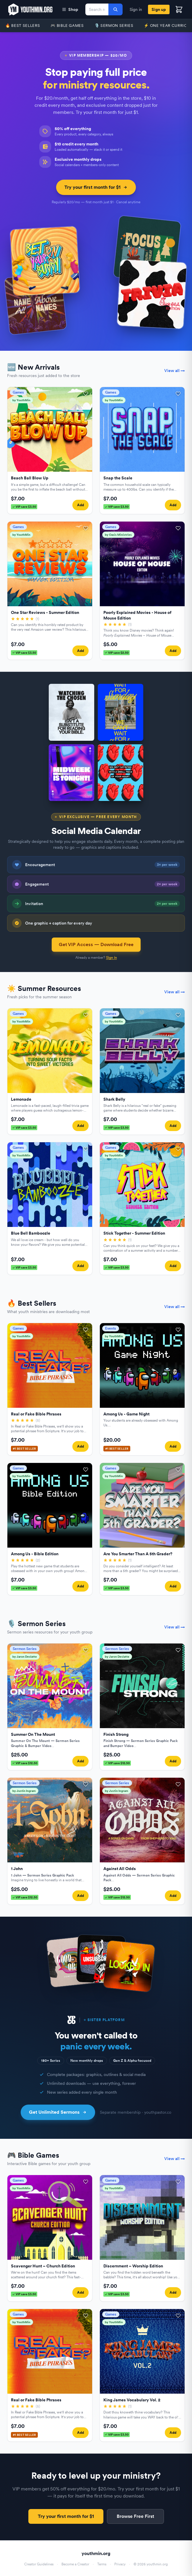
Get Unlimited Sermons (58, 2112)
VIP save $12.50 (24, 1763)
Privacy (120, 2564)
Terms (101, 2564)
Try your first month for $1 (96, 187)
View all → (174, 370)
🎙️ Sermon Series (114, 25)
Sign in (136, 9)
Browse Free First (135, 2516)
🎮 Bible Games (67, 25)
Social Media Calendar (96, 830)
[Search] (115, 9)
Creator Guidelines (38, 2564)
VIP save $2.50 (116, 652)
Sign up (159, 9)
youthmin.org (96, 2553)
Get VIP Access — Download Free (96, 944)
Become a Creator (75, 2564)
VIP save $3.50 (24, 506)
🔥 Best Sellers (22, 25)
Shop (70, 9)
